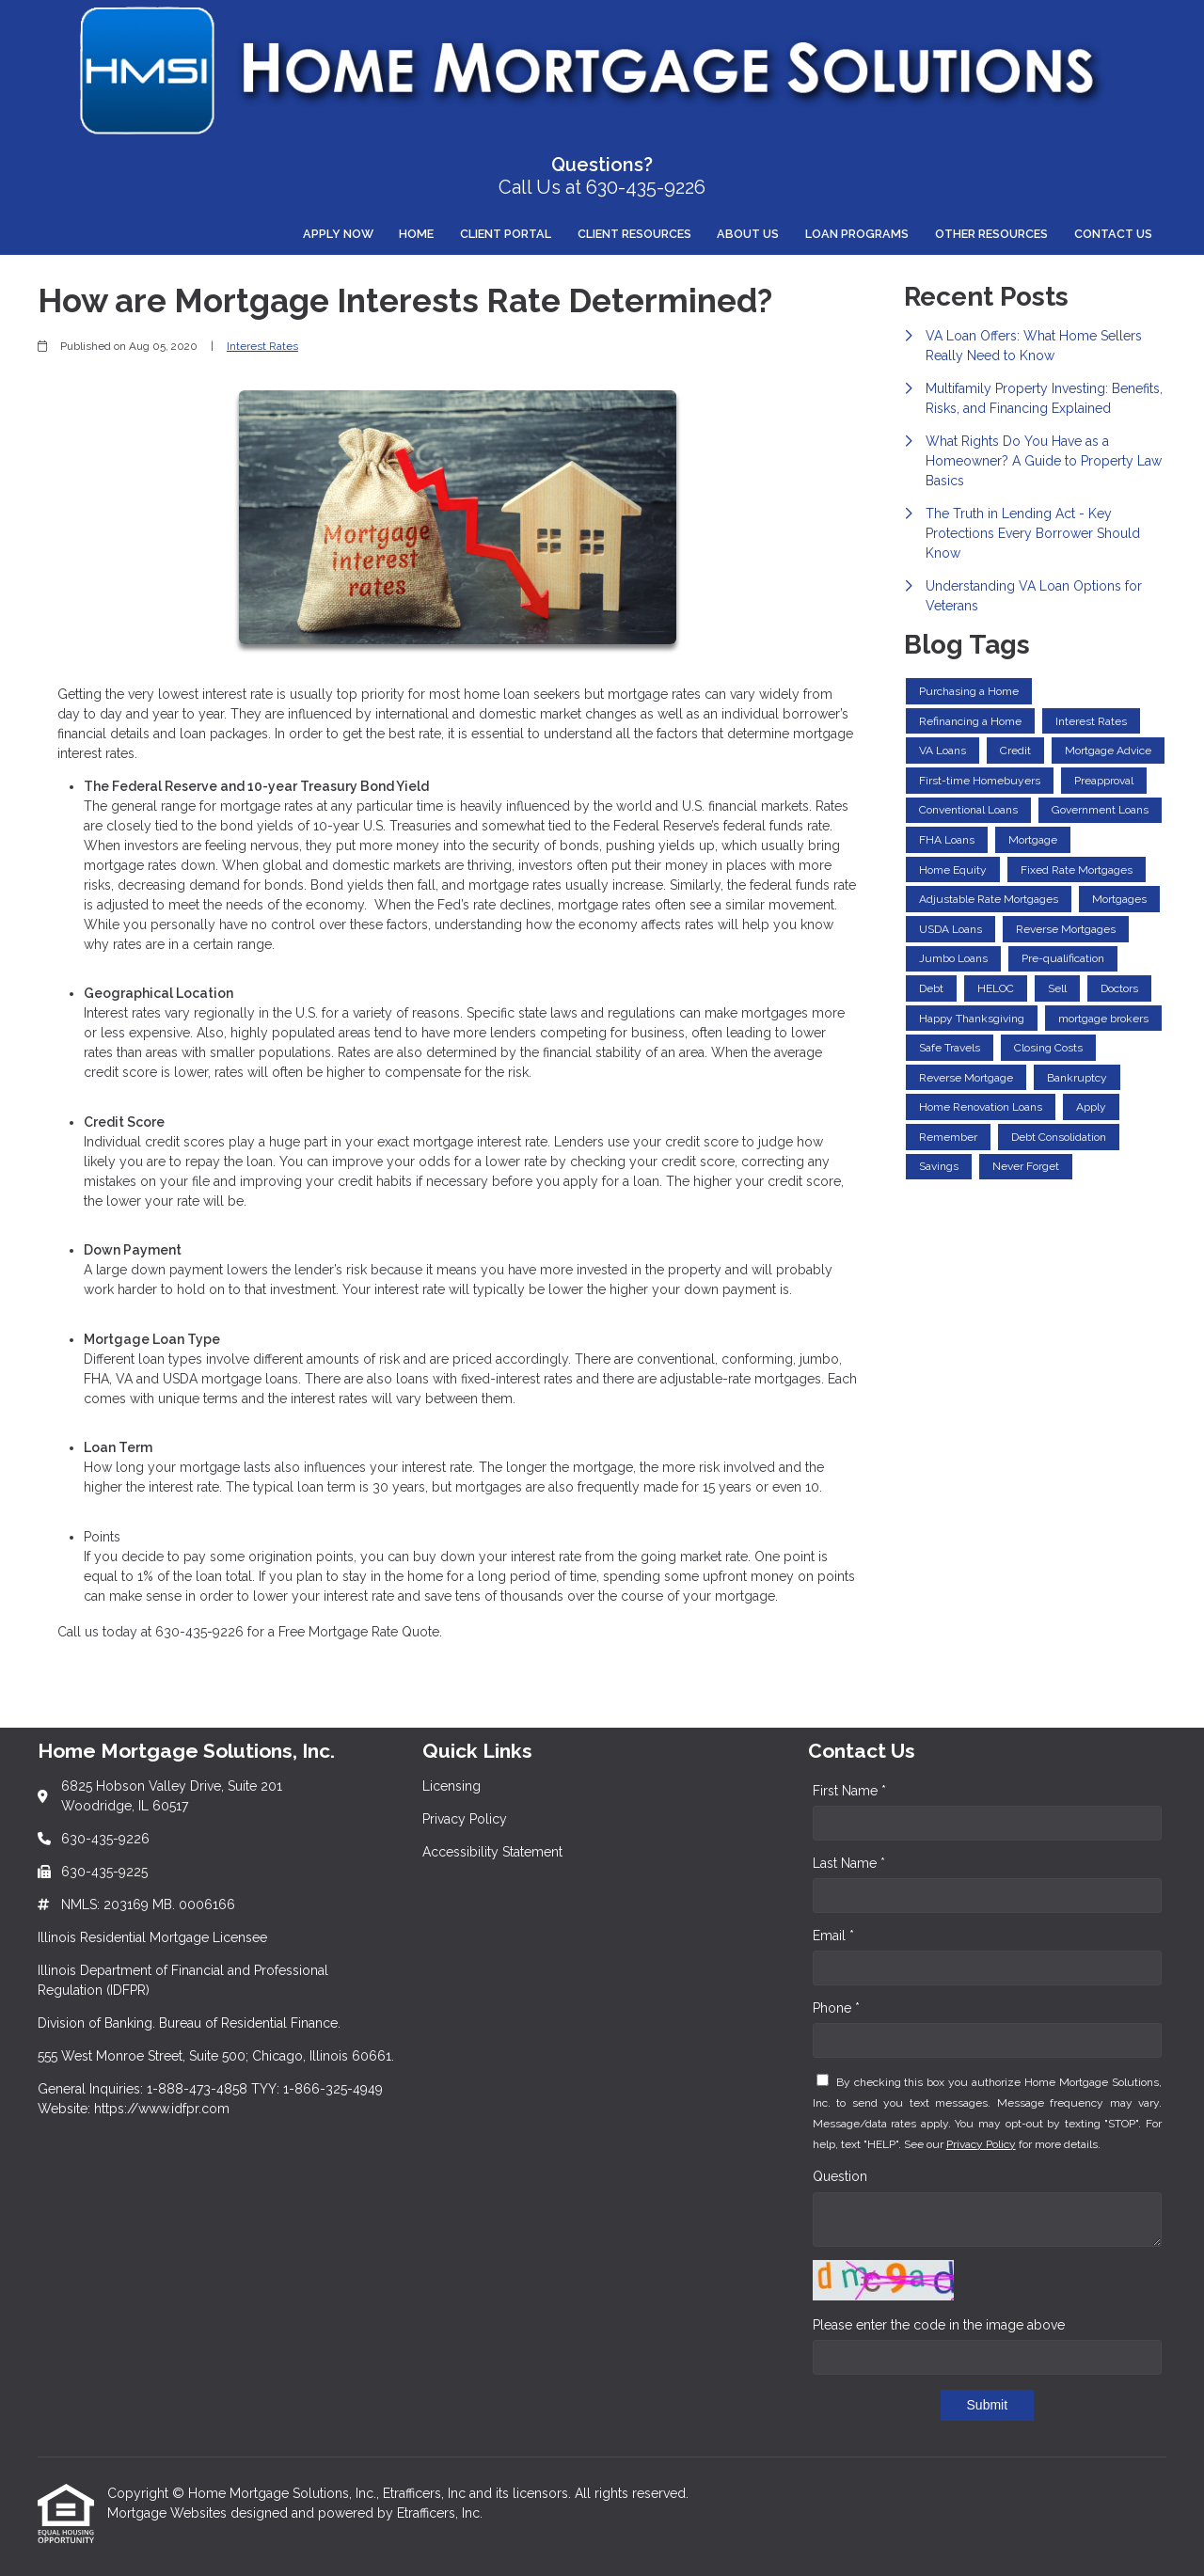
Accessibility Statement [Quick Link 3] (492, 1851)
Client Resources (634, 234)
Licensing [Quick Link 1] (451, 1786)
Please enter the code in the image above (939, 2324)
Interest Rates (262, 346)
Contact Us (1113, 234)
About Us (748, 234)
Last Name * (849, 1863)
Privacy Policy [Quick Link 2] (464, 1818)
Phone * (836, 2007)
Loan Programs (857, 234)
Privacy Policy (981, 2144)
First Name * (849, 1790)
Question (840, 2176)
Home (416, 234)
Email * (833, 1935)
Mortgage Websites (168, 2513)
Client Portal (505, 234)
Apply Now (338, 234)
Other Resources (991, 234)
